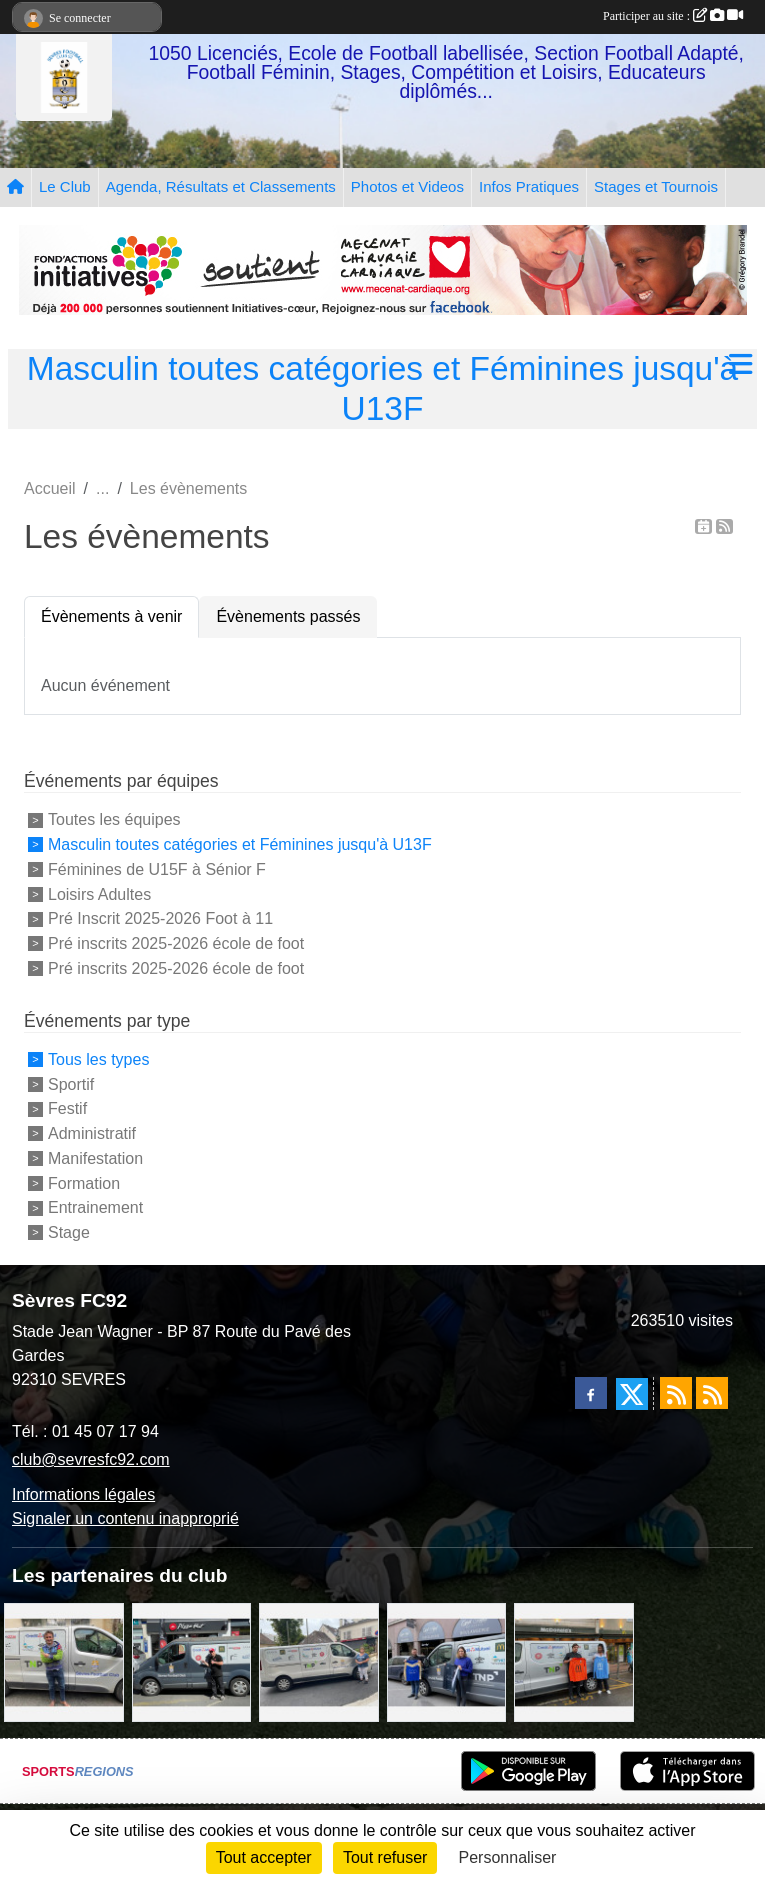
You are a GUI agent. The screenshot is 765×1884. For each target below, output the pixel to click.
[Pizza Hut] (192, 1661)
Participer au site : (673, 16)
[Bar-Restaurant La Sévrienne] (319, 1661)
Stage (69, 1232)
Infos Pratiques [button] (529, 186)
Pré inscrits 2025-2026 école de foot (176, 943)
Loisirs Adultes (99, 893)
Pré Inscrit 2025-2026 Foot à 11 (160, 918)
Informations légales (83, 1494)
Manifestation (95, 1158)
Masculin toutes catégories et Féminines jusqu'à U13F (240, 844)
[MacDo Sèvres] (574, 1661)
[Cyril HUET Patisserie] (447, 1661)
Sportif (71, 1083)
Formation (84, 1182)
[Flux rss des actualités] (676, 1393)
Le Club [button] (65, 186)
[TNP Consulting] (64, 1661)
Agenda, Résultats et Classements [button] (221, 186)
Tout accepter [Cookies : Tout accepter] (264, 1857)
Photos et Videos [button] (407, 186)
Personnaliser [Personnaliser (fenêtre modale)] (508, 1857)
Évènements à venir (111, 616)
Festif (67, 1108)
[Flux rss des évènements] (712, 1393)
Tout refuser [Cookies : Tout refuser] (385, 1857)
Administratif (92, 1133)
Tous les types (98, 1059)
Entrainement (95, 1207)
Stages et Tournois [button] (656, 186)
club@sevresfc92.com (91, 1459)
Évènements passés (288, 616)
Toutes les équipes (114, 819)
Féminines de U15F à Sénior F (157, 869)
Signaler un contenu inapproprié (125, 1518)
